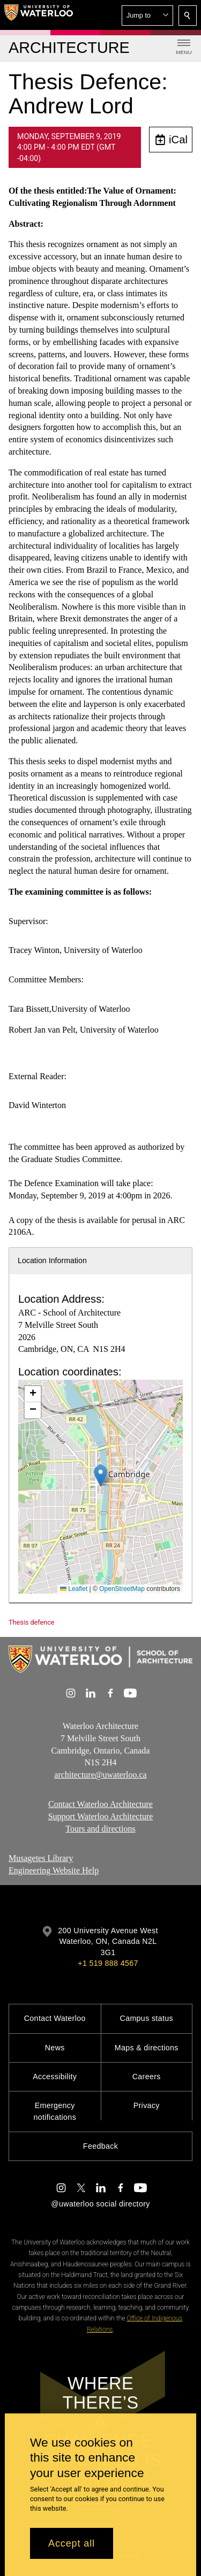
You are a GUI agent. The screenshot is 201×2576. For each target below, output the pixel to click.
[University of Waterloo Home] (38, 15)
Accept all (71, 2543)
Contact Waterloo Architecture (100, 1804)
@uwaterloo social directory (100, 2204)
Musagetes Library (41, 1858)
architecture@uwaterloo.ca (100, 1774)
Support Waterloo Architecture (100, 1816)
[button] (147, 15)
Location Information (52, 1260)
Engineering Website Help (54, 1869)
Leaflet (73, 1589)
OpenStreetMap (122, 1589)
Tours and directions (100, 1828)
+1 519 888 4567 (108, 1963)
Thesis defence (31, 1622)
